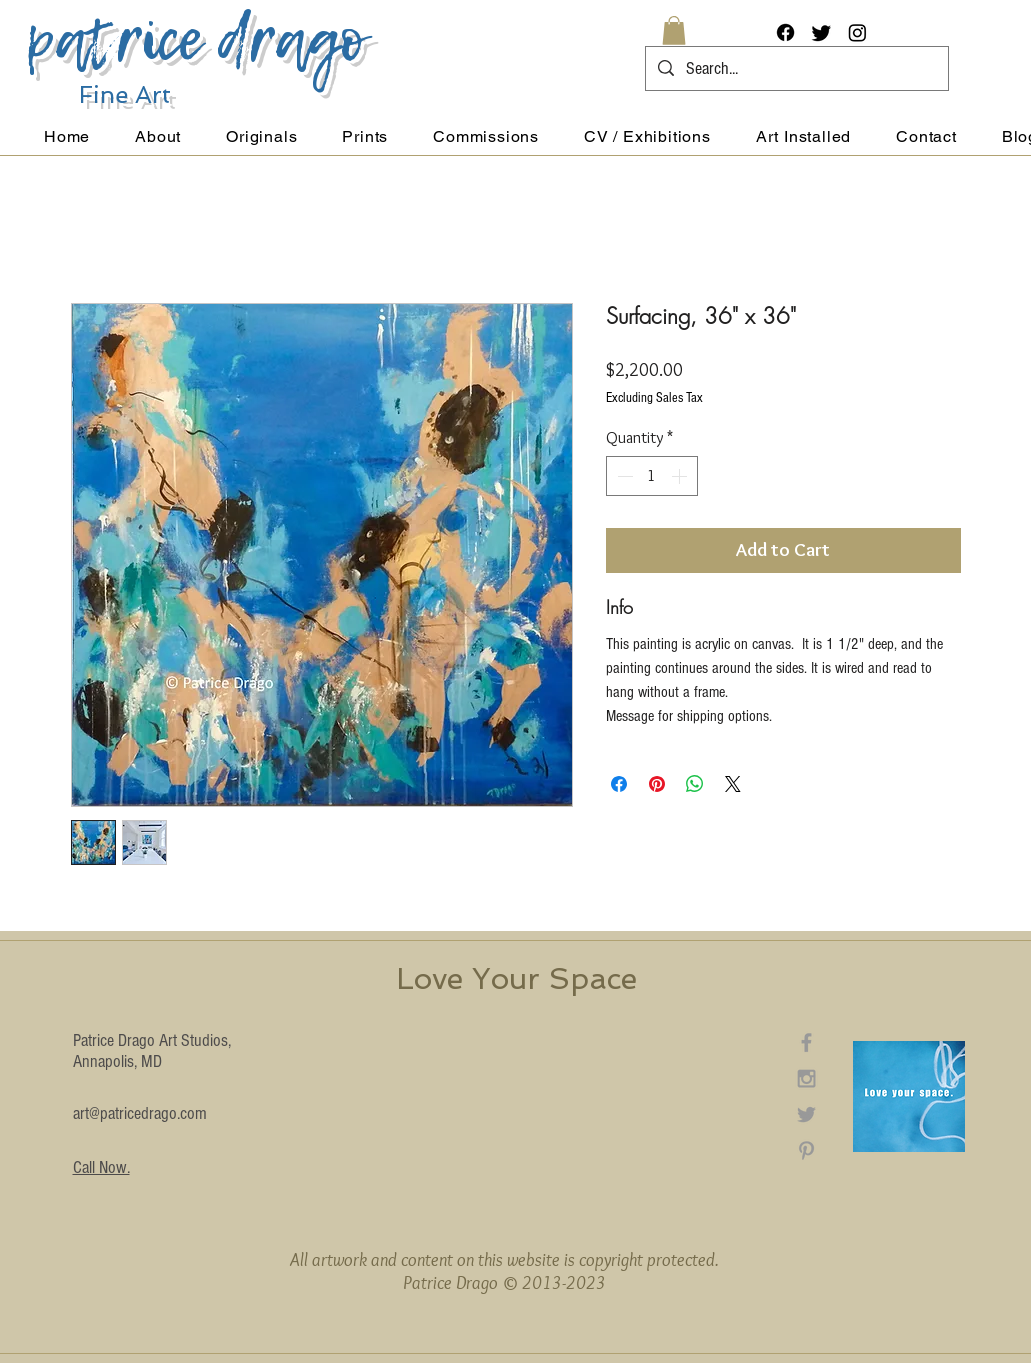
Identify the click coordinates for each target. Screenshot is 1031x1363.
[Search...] (796, 68)
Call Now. (101, 1167)
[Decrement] (623, 476)
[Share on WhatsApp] (695, 784)
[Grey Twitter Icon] (806, 1114)
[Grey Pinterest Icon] (806, 1150)
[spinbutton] (652, 476)
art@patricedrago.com (140, 1113)
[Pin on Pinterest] (657, 784)
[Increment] (681, 476)
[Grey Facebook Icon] (806, 1042)
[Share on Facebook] (619, 784)
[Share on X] (733, 784)
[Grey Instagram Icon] (806, 1078)
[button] (674, 30)
